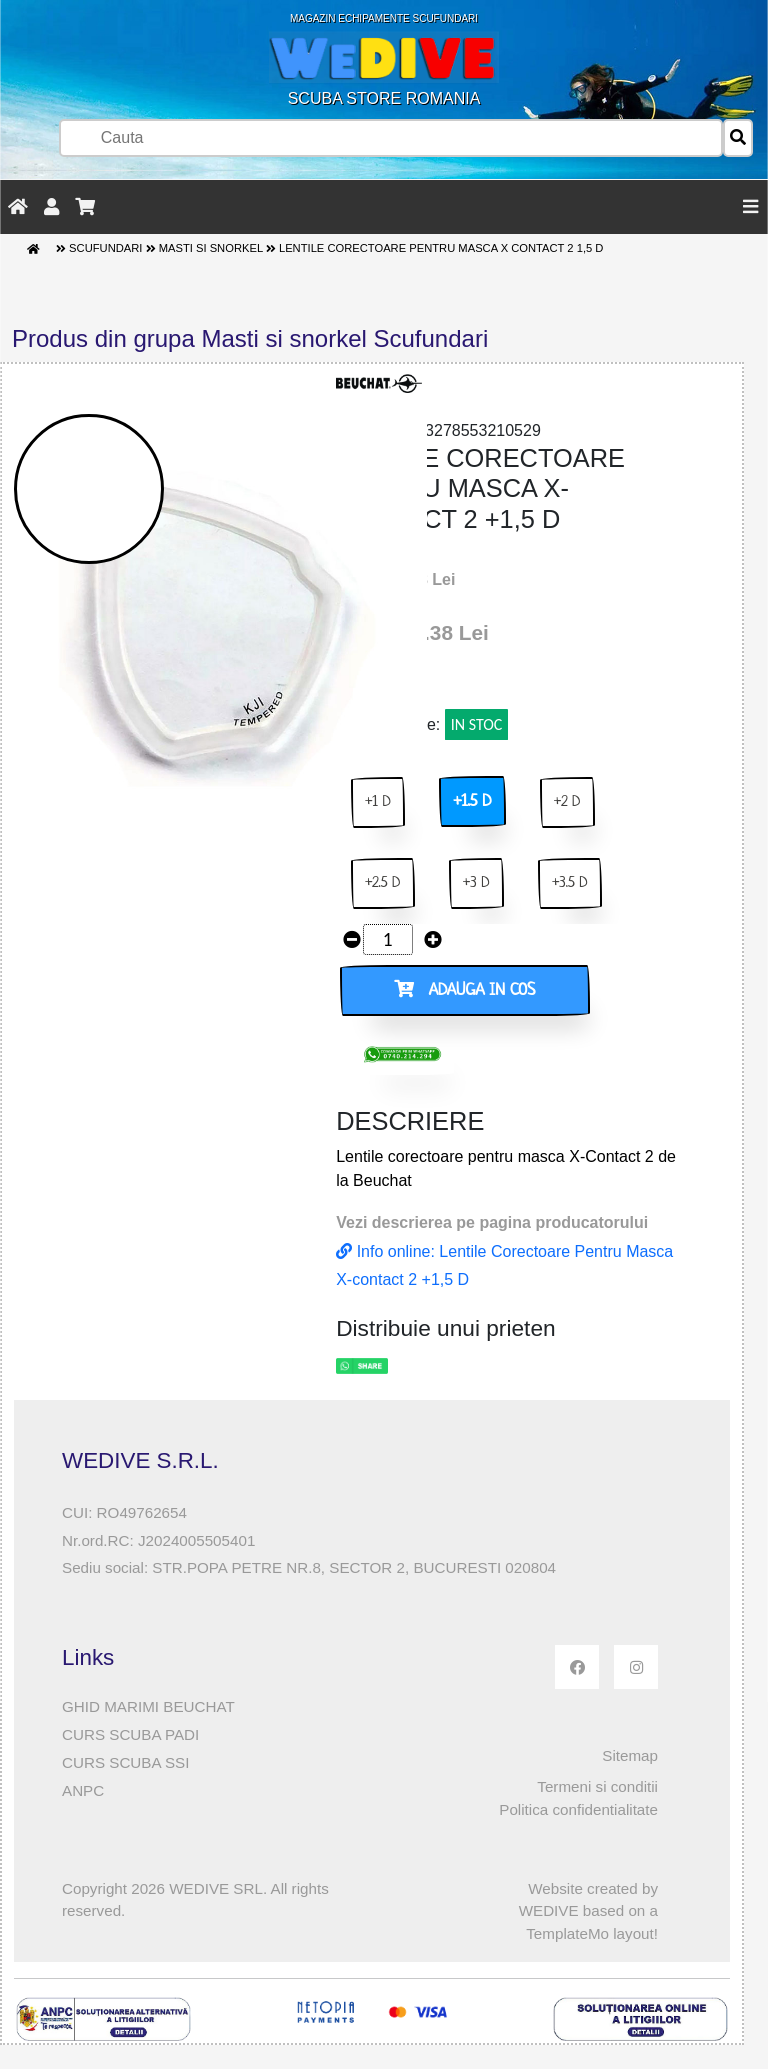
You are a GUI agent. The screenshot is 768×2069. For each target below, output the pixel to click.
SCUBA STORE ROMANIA (384, 60)
